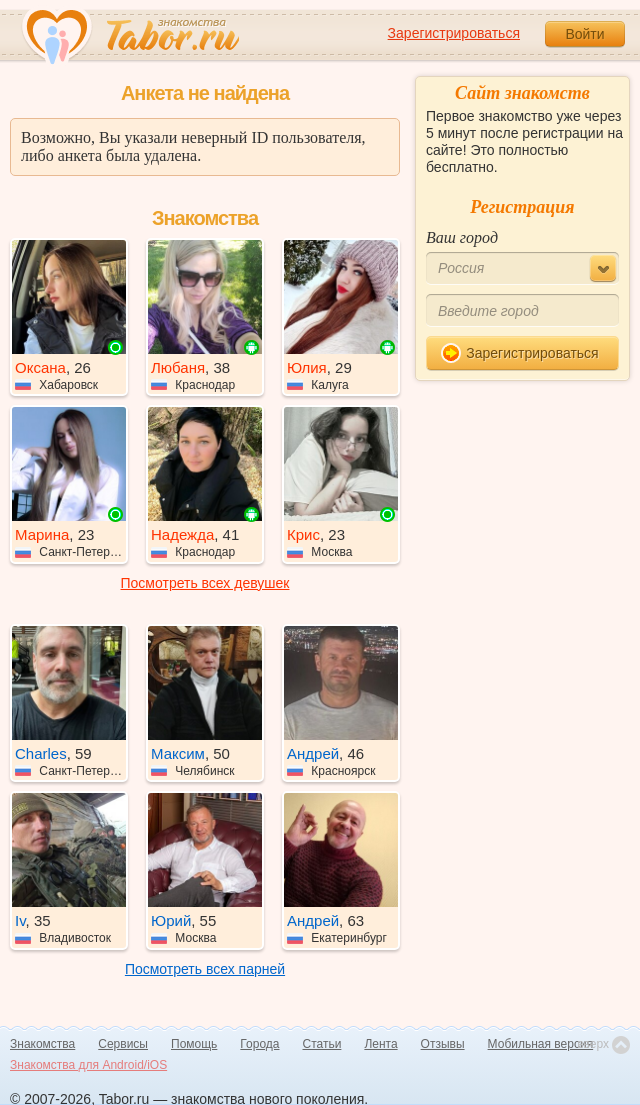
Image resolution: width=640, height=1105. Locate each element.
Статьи (322, 1044)
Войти (584, 34)
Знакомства (42, 1044)
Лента (380, 1044)
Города (259, 1044)
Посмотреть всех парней (205, 969)
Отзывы (443, 1044)
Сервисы (123, 1044)
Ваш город (462, 237)
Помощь (194, 1044)
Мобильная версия (541, 1044)
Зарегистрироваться (454, 33)
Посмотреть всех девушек (205, 583)
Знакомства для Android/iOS (88, 1065)
